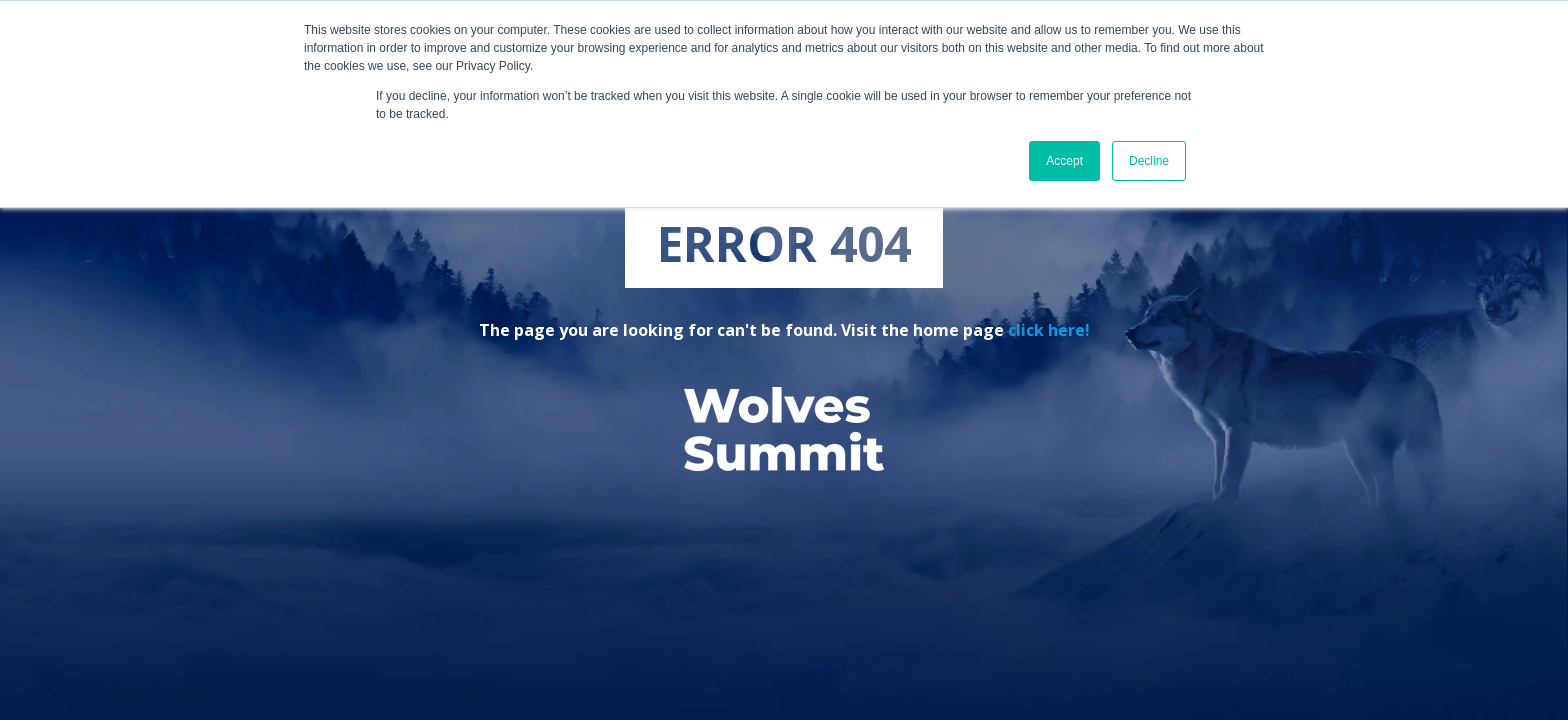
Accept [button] (1064, 161)
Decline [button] (1149, 161)
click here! (1049, 330)
